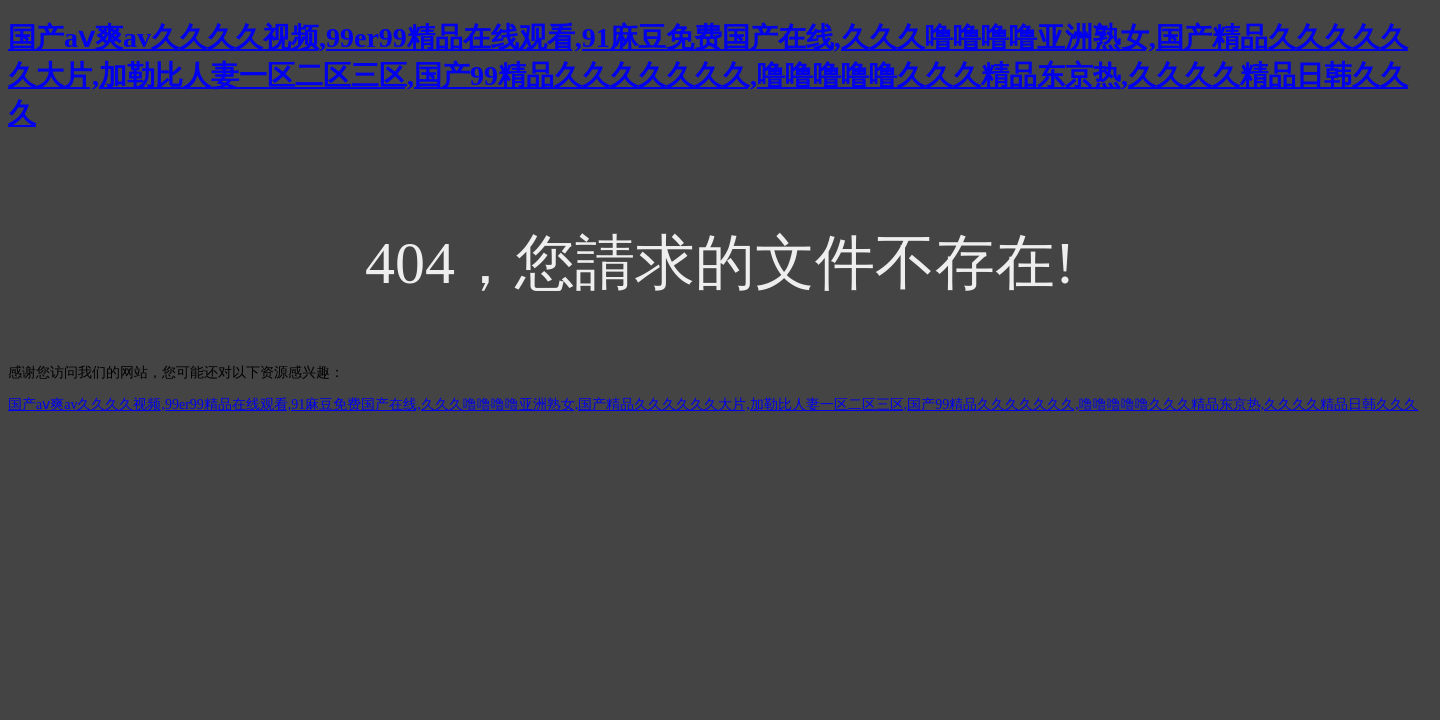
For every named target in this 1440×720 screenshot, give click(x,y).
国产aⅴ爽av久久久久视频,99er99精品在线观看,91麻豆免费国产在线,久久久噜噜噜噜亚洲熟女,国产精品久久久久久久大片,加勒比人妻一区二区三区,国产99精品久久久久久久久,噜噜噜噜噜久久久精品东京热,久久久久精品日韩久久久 (708, 75)
